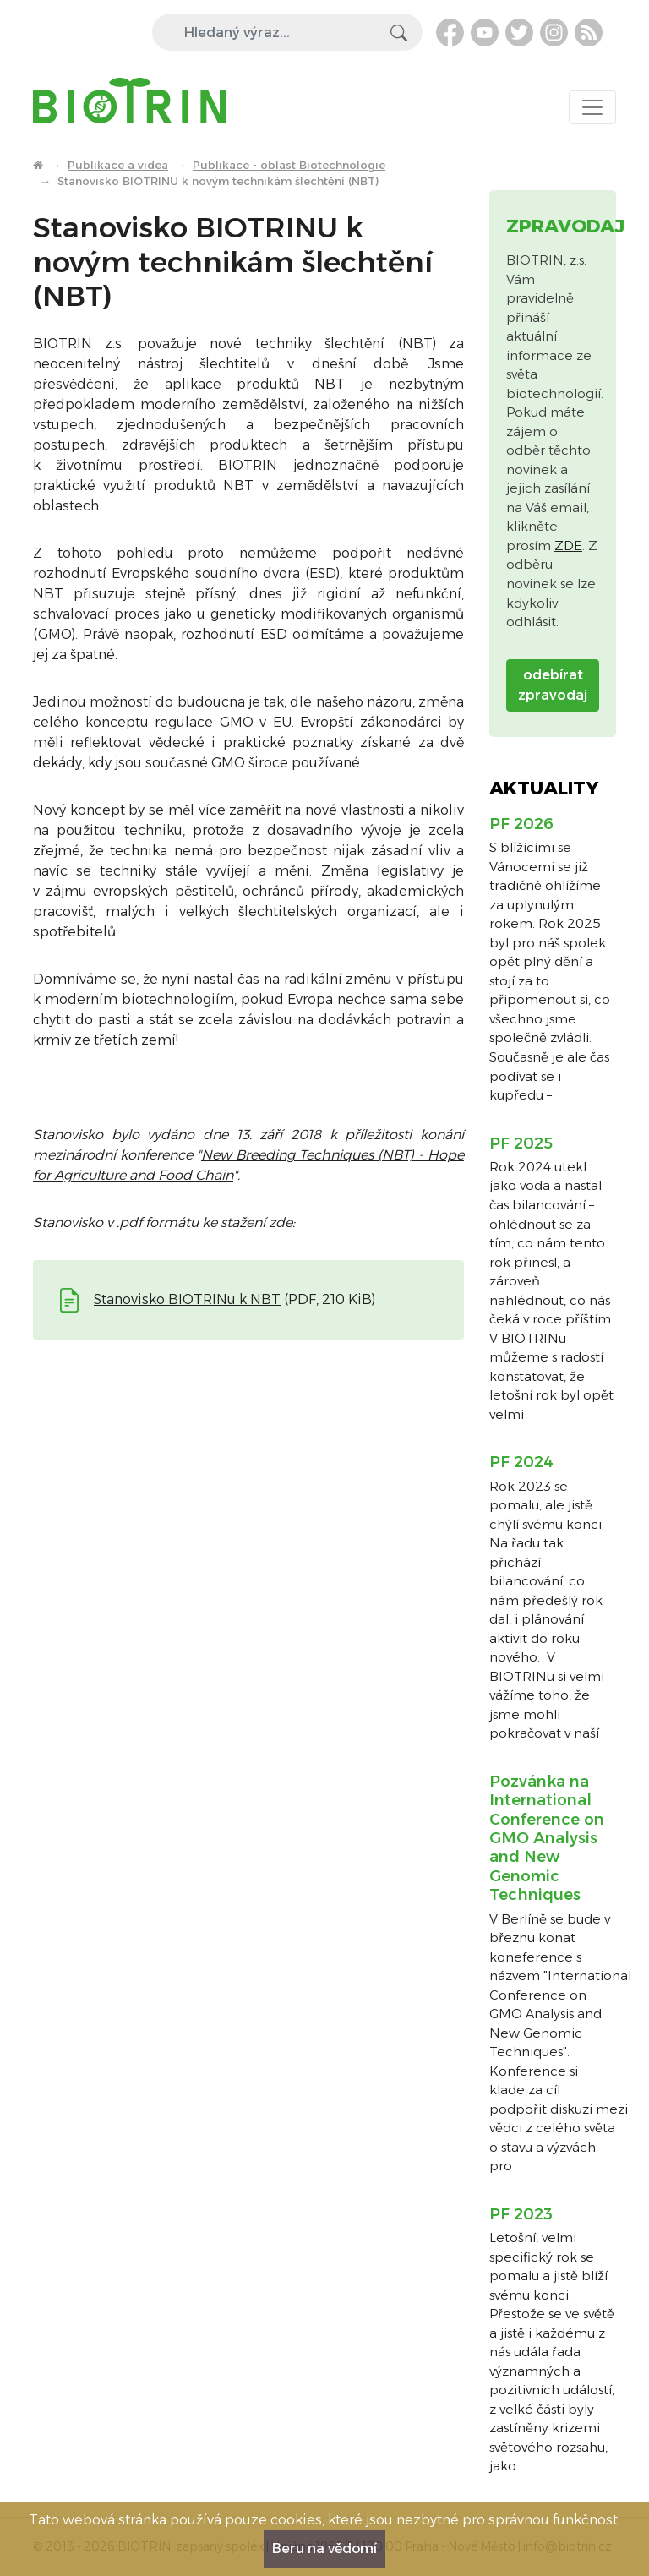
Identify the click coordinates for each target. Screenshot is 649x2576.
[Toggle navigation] (592, 107)
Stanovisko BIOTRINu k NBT (187, 1299)
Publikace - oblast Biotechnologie (289, 165)
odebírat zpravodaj (552, 685)
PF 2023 (521, 2214)
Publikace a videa (118, 165)
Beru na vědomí (324, 2549)
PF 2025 (521, 1143)
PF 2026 (521, 824)
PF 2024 (521, 1462)
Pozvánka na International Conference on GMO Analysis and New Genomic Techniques (546, 1838)
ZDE (568, 546)
